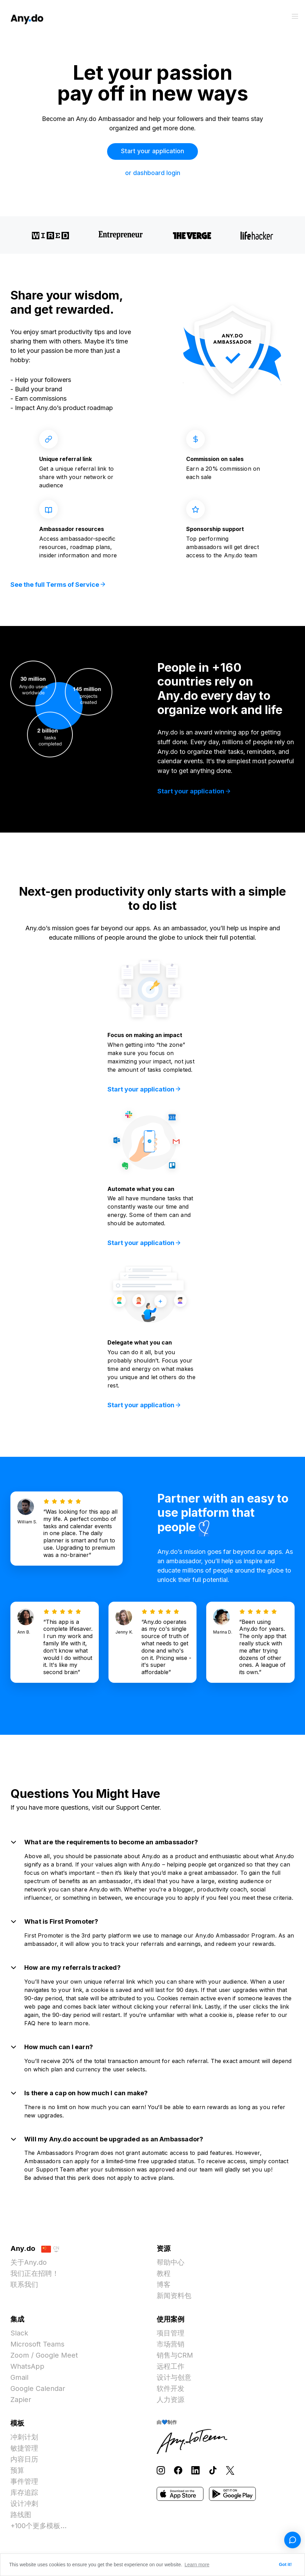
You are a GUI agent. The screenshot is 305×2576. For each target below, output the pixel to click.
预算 (17, 2473)
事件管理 (24, 2484)
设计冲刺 (24, 2507)
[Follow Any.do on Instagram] (161, 2473)
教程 (164, 2276)
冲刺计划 (24, 2440)
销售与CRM (175, 2358)
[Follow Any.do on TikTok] (213, 2473)
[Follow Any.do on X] (230, 2473)
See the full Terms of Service (57, 585)
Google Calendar (38, 2391)
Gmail (19, 2380)
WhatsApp (27, 2369)
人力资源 (170, 2403)
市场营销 (170, 2347)
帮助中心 (170, 2265)
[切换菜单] (295, 16)
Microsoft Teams (37, 2347)
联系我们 (24, 2287)
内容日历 (24, 2462)
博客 (164, 2287)
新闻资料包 (174, 2299)
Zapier (20, 2403)
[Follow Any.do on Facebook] (178, 2473)
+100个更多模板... (38, 2529)
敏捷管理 (24, 2451)
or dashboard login (152, 172)
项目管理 (170, 2336)
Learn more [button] (197, 2564)
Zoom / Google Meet (44, 2358)
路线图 (20, 2518)
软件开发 (170, 2391)
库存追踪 (24, 2495)
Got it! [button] (285, 2564)
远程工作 (170, 2369)
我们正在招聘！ (34, 2276)
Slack (19, 2336)
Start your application (152, 151)
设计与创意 (174, 2380)
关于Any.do (28, 2265)
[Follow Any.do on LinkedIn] (195, 2473)
